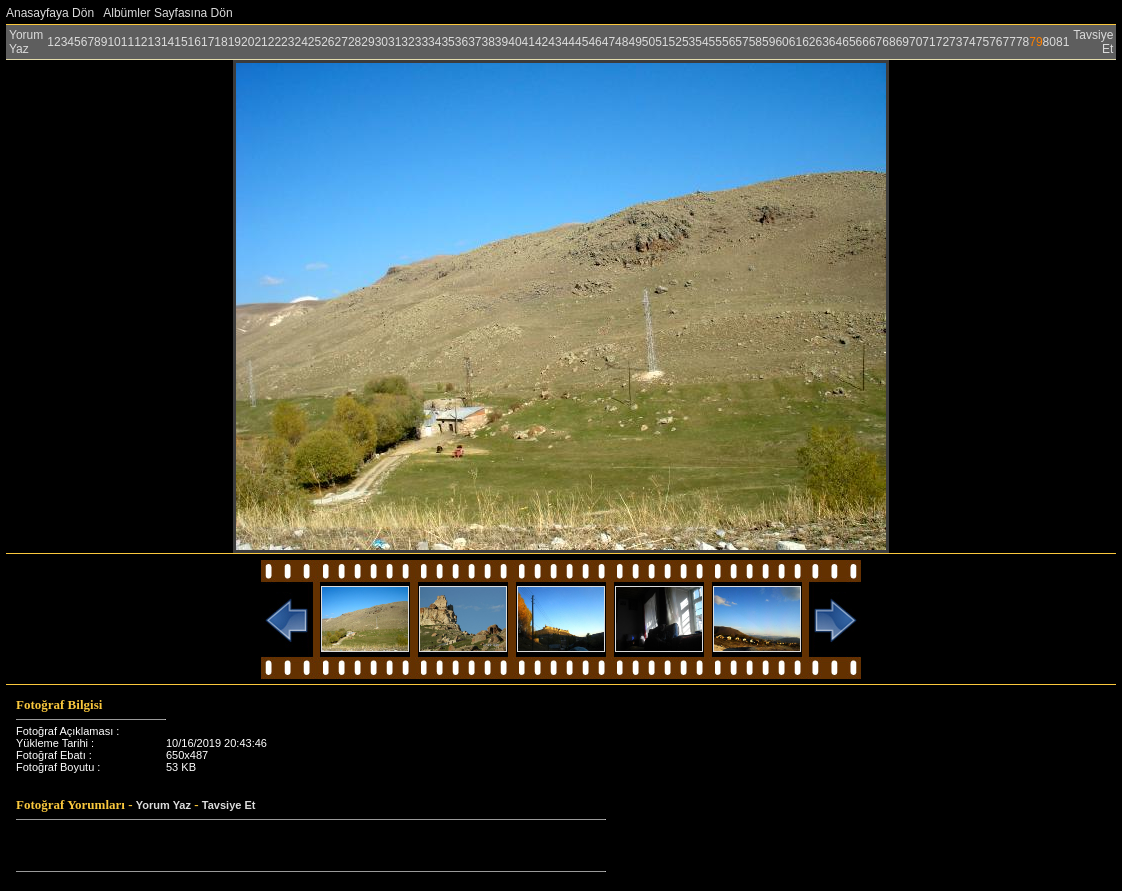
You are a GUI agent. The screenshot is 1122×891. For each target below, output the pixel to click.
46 (594, 42)
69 (902, 42)
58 (755, 42)
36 (461, 42)
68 (888, 42)
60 (781, 42)
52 (675, 42)
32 (407, 42)
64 (835, 42)
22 (274, 42)
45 (581, 42)
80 (1049, 42)
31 (394, 42)
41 (528, 42)
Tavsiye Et (229, 805)
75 (982, 42)
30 (381, 42)
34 (434, 42)
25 (314, 42)
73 (955, 42)
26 (327, 42)
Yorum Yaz (26, 42)
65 (848, 42)
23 (287, 42)
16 (194, 42)
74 (968, 42)
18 (220, 42)
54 (701, 42)
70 (915, 42)
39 (501, 42)
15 (180, 42)
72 (942, 42)
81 (1062, 42)
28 (354, 42)
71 (928, 42)
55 (715, 42)
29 (367, 42)
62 (808, 42)
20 (247, 42)
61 (795, 42)
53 (688, 42)
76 (995, 42)
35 (447, 42)
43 (554, 42)
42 (541, 42)
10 (113, 42)
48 (621, 42)
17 (207, 42)
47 (608, 42)
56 (728, 42)
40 (514, 42)
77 (1009, 42)
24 (300, 42)
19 (234, 42)
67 (875, 42)
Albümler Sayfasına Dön (167, 13)
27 (341, 42)
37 (474, 42)
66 (862, 42)
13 (154, 42)
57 (741, 42)
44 (568, 42)
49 (634, 42)
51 (661, 42)
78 (1022, 42)
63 (821, 42)
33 (421, 42)
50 (648, 42)
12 (140, 42)
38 (488, 42)
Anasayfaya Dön (50, 13)
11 (127, 42)
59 (768, 42)
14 (167, 42)
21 (260, 42)
